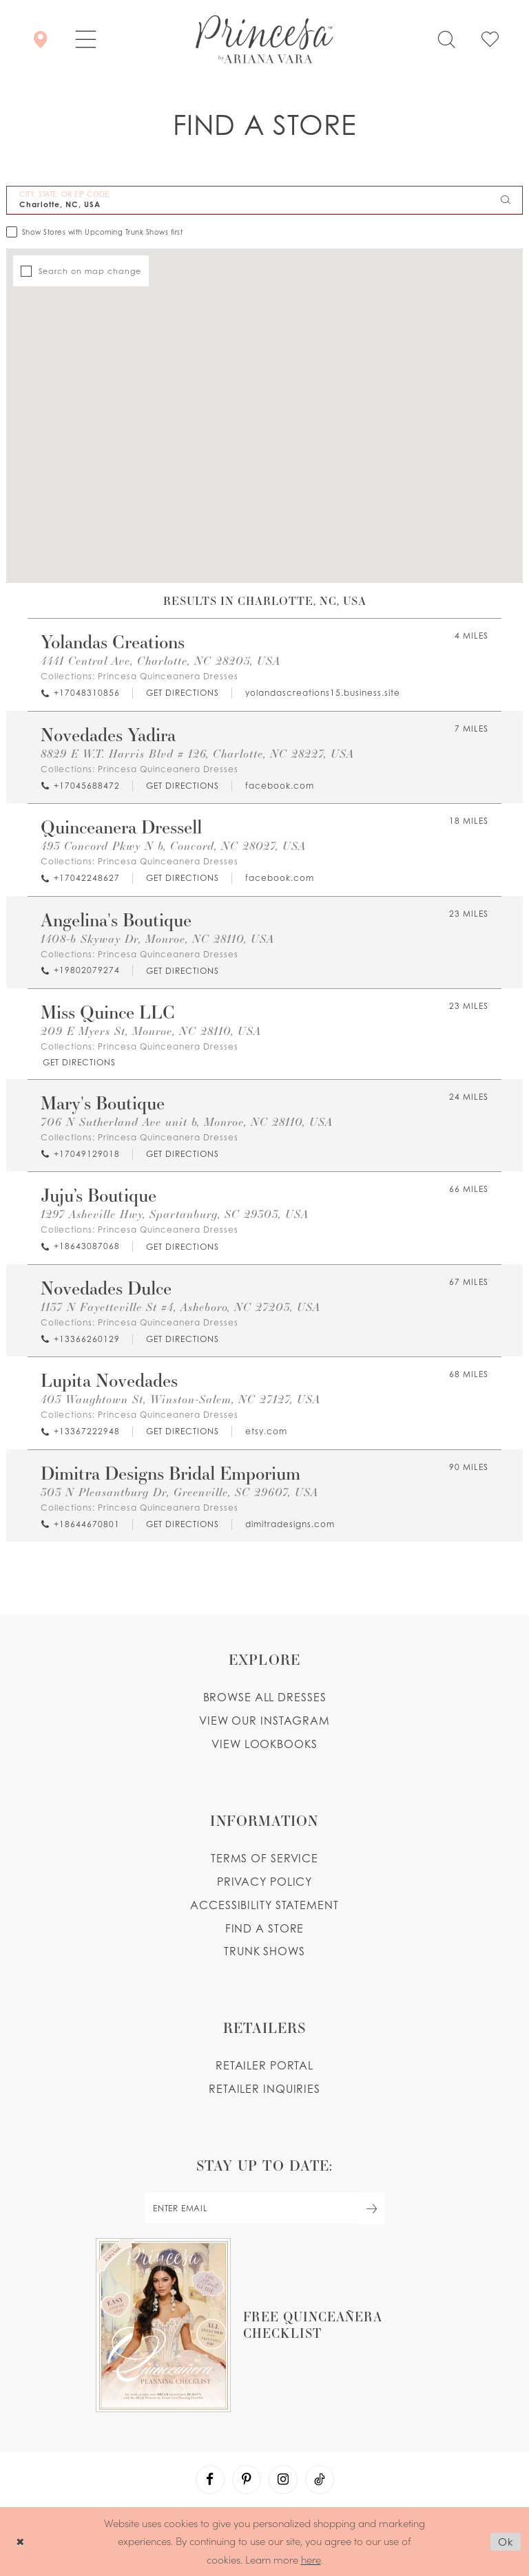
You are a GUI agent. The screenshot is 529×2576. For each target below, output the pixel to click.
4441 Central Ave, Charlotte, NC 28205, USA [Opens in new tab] (160, 660)
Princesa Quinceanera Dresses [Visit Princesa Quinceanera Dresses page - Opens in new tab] (168, 676)
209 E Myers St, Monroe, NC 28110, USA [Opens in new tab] (151, 1030)
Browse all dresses (264, 1697)
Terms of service (264, 1858)
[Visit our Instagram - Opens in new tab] (283, 2479)
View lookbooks (264, 1744)
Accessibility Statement (264, 1905)
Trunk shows (264, 1951)
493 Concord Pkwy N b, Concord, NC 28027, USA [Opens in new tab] (173, 845)
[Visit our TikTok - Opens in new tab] (319, 2479)
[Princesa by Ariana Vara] (264, 39)
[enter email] (264, 2208)
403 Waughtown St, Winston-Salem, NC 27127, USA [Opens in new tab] (180, 1399)
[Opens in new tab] (182, 693)
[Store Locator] (40, 39)
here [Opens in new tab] (311, 2559)
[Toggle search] (446, 39)
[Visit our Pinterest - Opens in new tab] (246, 2479)
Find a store (264, 1928)
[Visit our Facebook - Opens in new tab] (210, 2479)
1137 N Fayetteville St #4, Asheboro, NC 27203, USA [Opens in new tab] (180, 1306)
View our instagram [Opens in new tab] (264, 1720)
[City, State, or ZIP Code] (264, 200)
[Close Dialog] (20, 2541)
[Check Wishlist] (490, 39)
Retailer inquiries (264, 2089)
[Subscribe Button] (372, 2208)
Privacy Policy (264, 1881)
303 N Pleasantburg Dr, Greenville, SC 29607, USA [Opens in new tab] (179, 1491)
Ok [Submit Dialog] (506, 2541)
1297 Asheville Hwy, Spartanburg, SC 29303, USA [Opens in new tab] (175, 1213)
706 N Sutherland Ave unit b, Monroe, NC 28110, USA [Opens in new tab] (187, 1121)
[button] (86, 39)
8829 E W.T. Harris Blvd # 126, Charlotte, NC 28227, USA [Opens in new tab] (197, 753)
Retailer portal (264, 2065)
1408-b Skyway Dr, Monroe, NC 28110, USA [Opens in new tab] (157, 938)
